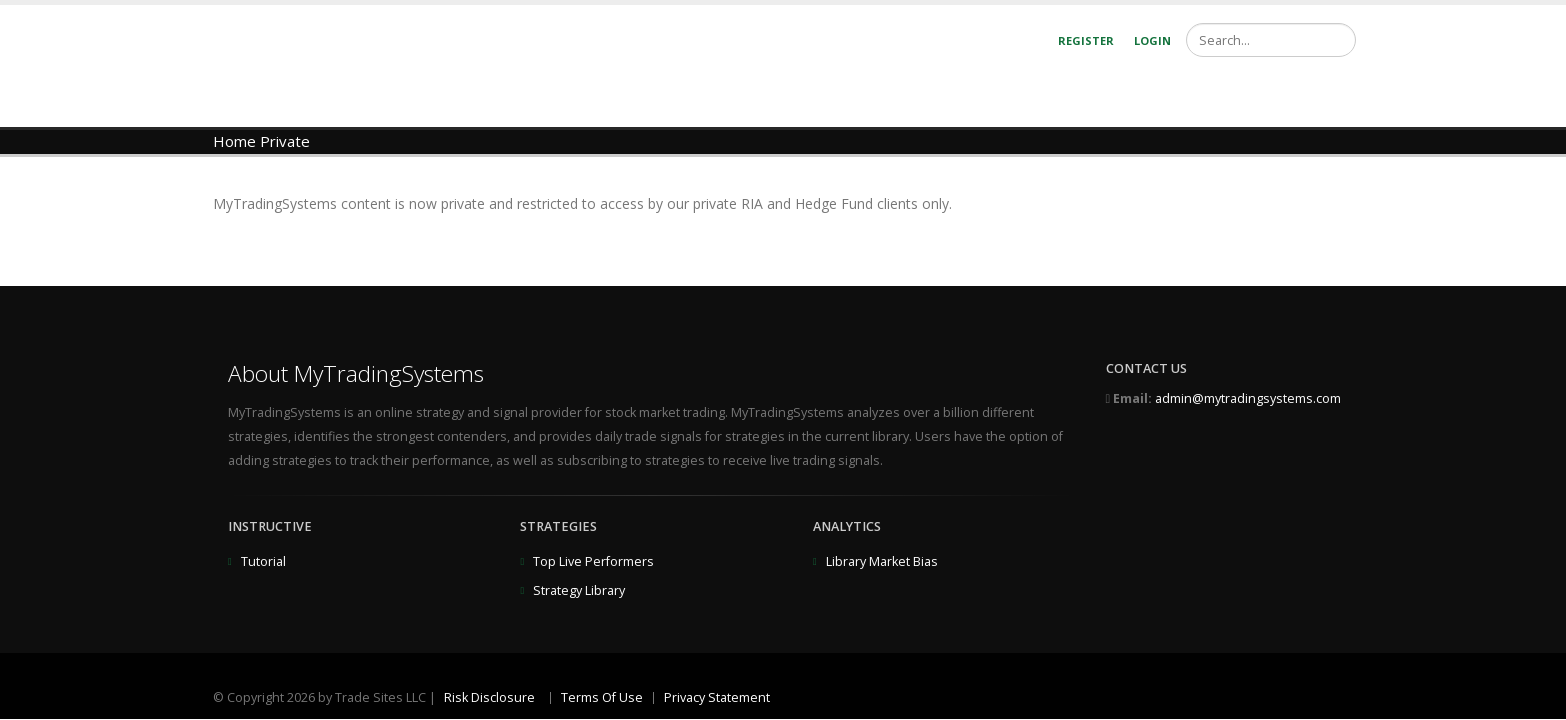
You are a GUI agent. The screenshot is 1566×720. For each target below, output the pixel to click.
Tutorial (263, 561)
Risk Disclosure (489, 697)
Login (1152, 40)
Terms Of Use (602, 697)
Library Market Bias (882, 561)
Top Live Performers (593, 561)
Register (1086, 40)
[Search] (1271, 40)
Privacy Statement (717, 697)
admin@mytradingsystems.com (1248, 398)
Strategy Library (579, 590)
